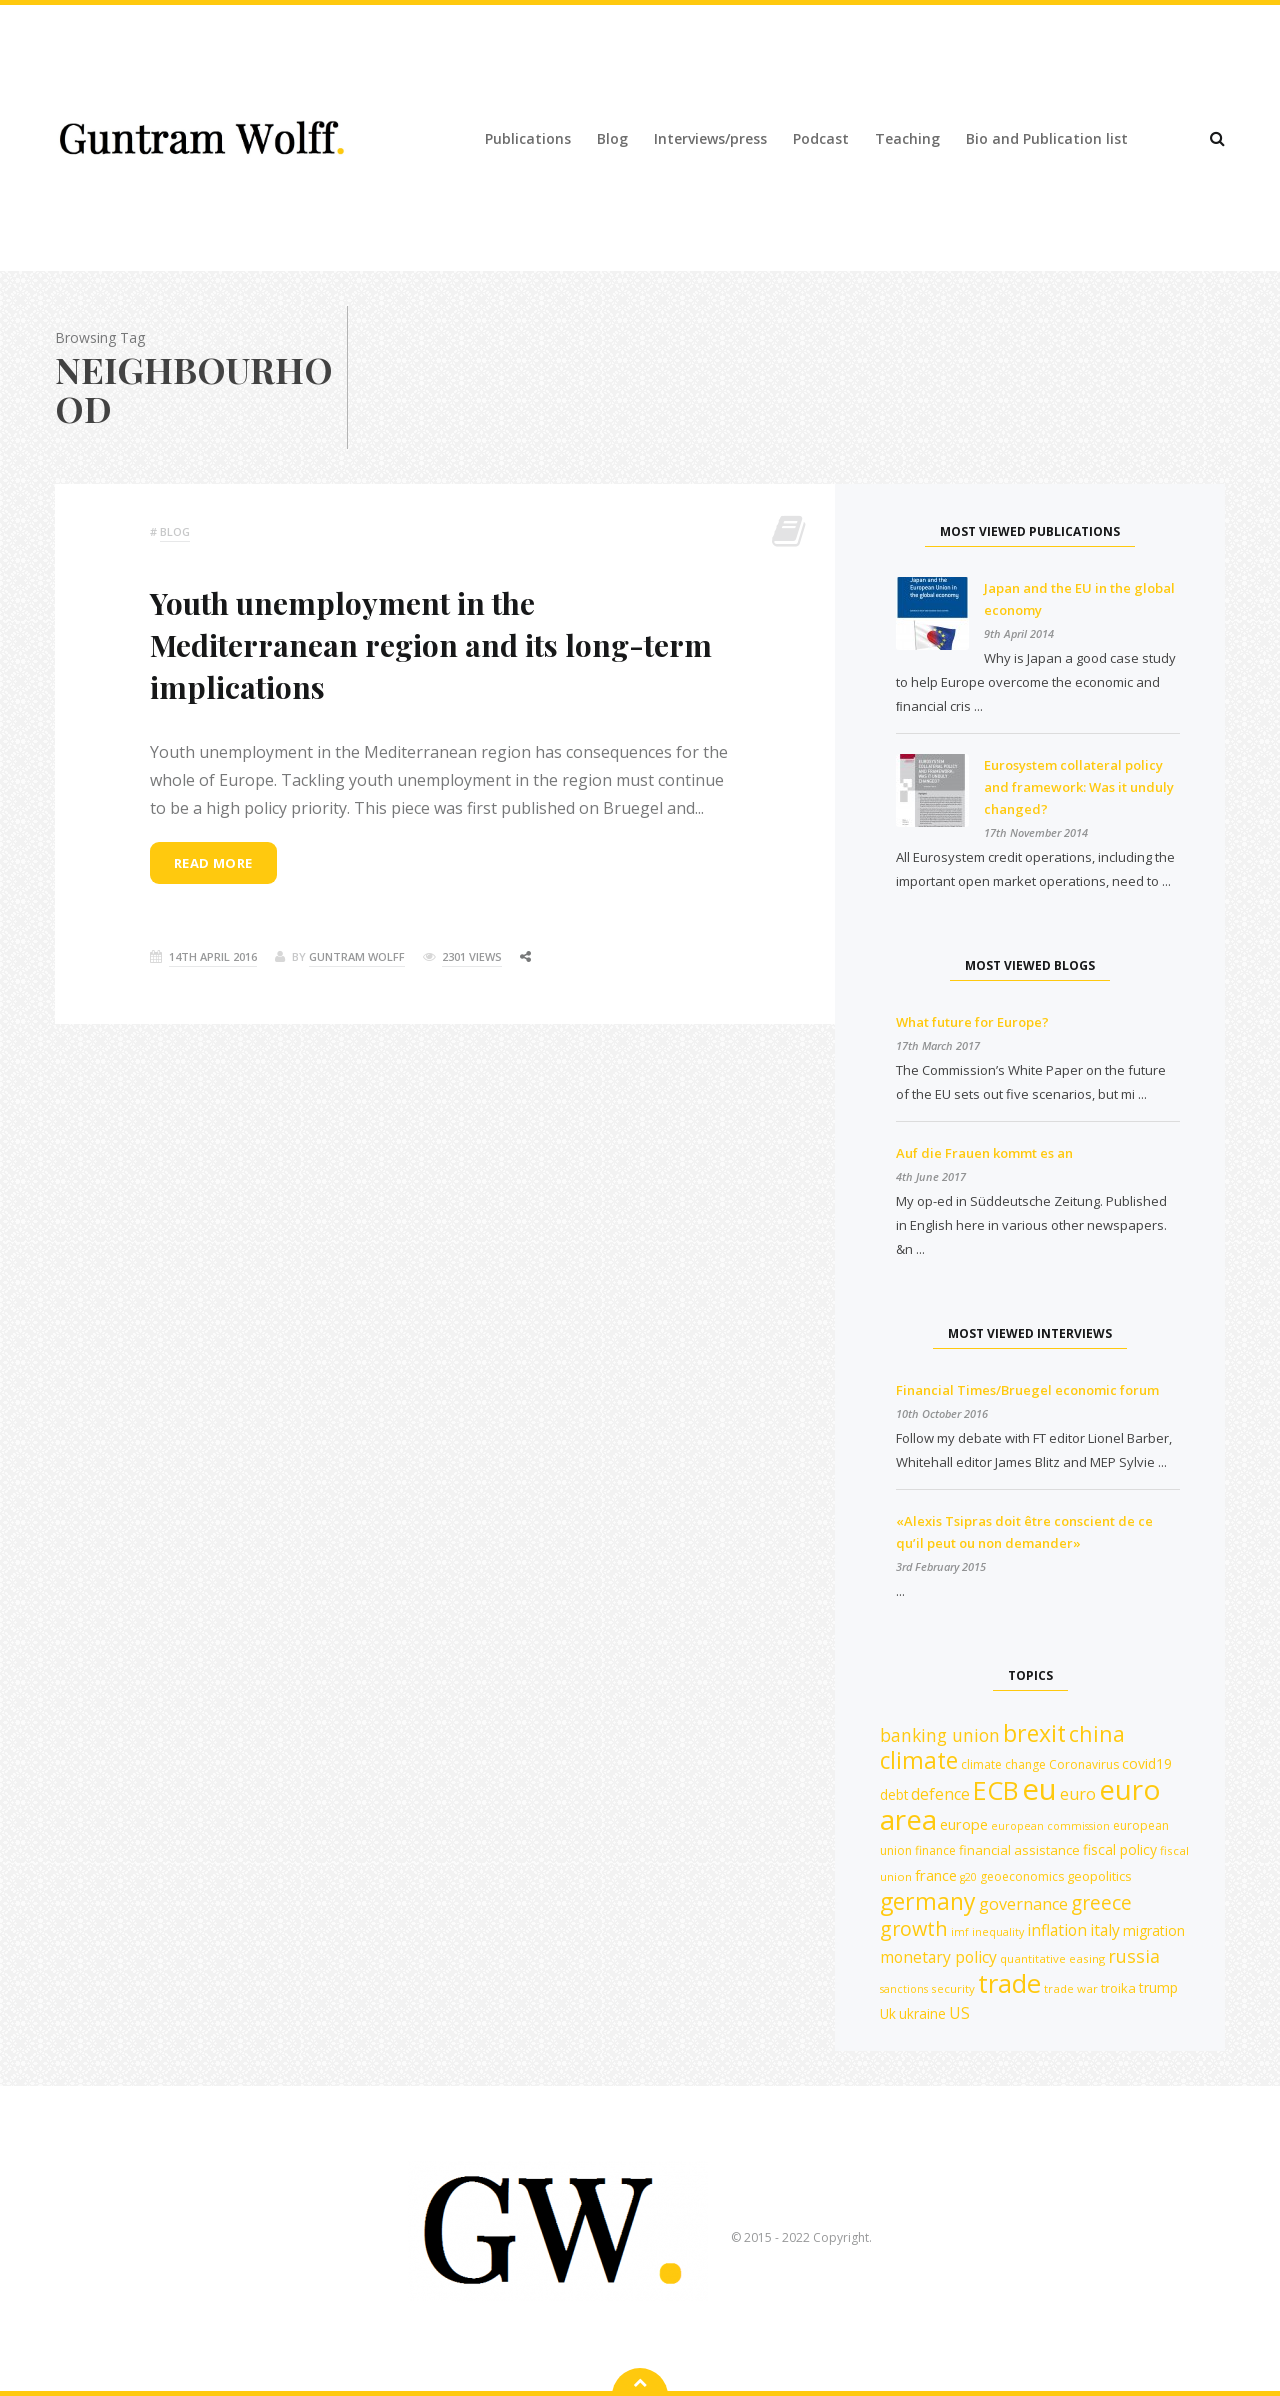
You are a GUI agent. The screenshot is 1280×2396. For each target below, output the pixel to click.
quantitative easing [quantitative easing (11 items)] (1052, 1958)
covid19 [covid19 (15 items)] (1147, 1763)
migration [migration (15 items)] (1154, 1930)
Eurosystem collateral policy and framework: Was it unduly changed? (1079, 787)
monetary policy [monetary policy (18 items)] (938, 1957)
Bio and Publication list (1047, 138)
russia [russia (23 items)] (1134, 1956)
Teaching (907, 138)
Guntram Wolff (357, 956)
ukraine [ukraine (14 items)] (922, 2013)
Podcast (821, 138)
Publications (528, 138)
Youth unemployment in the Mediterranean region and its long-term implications (431, 645)
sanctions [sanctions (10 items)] (904, 1989)
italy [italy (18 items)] (1105, 1930)
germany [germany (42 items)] (928, 1901)
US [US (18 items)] (959, 2013)
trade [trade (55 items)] (1009, 1983)
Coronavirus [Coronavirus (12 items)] (1084, 1764)
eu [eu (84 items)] (1039, 1789)
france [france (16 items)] (936, 1875)
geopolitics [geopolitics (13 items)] (1099, 1876)
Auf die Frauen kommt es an (984, 1153)
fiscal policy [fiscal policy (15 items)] (1120, 1849)
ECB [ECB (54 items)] (996, 1790)
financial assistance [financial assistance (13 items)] (1019, 1850)
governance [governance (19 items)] (1023, 1904)
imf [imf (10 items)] (960, 1932)
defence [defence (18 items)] (940, 1794)
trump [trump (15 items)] (1158, 1987)
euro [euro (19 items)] (1078, 1794)
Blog (612, 138)
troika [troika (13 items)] (1118, 1988)
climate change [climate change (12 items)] (1003, 1764)
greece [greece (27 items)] (1101, 1902)
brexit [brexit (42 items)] (1034, 1733)
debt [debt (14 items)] (894, 1794)
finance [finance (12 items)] (935, 1850)
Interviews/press (710, 138)
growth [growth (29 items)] (914, 1928)
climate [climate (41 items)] (919, 1760)
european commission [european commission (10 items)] (1050, 1826)
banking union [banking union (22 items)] (940, 1735)
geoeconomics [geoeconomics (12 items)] (1022, 1876)
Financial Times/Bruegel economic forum (1027, 1390)
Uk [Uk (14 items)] (888, 2013)
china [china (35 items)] (1097, 1733)
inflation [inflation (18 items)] (1057, 1930)
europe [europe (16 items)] (964, 1824)
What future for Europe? (972, 1022)
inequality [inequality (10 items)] (998, 1932)
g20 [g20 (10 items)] (968, 1877)
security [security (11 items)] (953, 1988)
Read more (213, 863)
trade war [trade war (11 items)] (1071, 1988)
